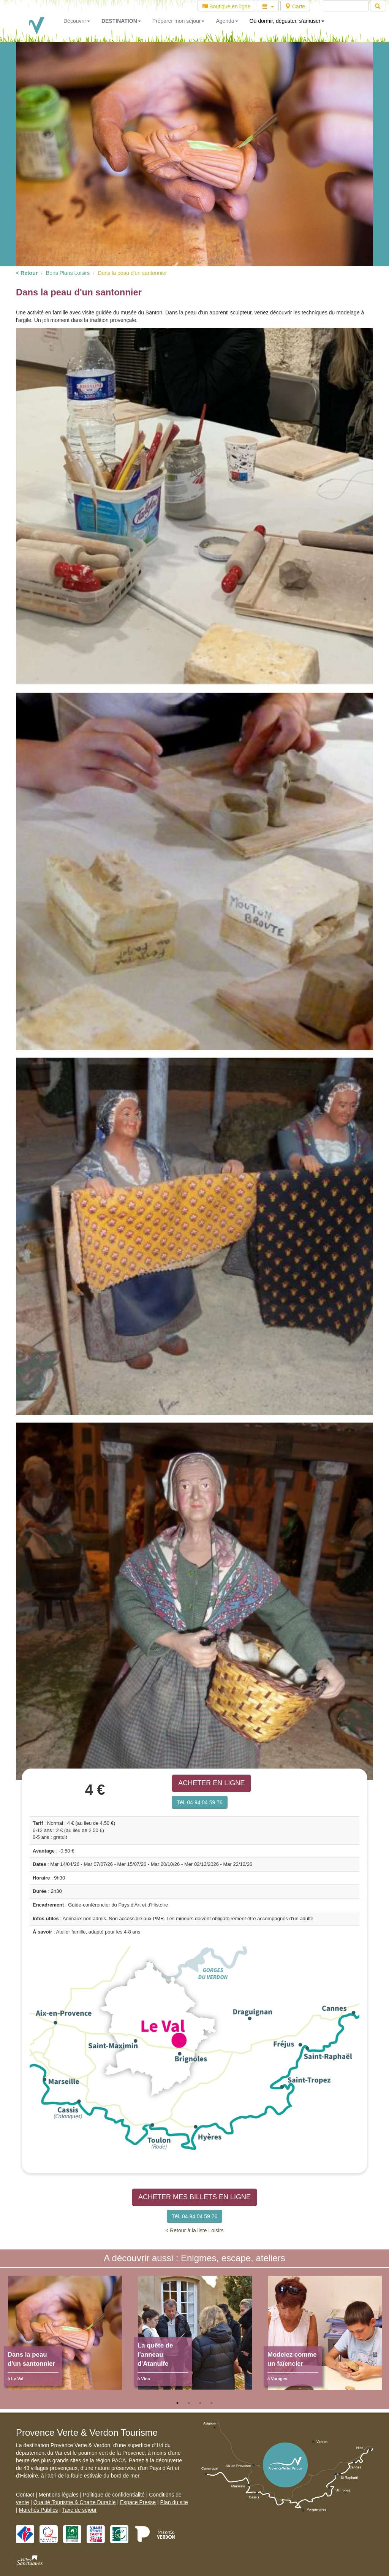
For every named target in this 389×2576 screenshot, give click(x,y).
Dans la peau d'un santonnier (132, 273)
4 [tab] (211, 2403)
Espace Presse (138, 2502)
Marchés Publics (38, 2510)
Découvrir (76, 21)
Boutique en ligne (226, 6)
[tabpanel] (65, 2336)
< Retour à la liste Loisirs (194, 2230)
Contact (25, 2495)
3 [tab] (200, 2403)
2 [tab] (189, 2403)
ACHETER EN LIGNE (211, 1783)
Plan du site (174, 2502)
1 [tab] (177, 2403)
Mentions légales (59, 2495)
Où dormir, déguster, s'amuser (287, 21)
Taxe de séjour (79, 2510)
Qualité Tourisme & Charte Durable (74, 2502)
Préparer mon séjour (178, 21)
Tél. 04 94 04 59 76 (200, 1802)
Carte (295, 6)
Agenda (227, 21)
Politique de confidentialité (114, 2495)
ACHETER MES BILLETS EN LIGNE (194, 2197)
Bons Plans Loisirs (68, 273)
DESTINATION (121, 21)
